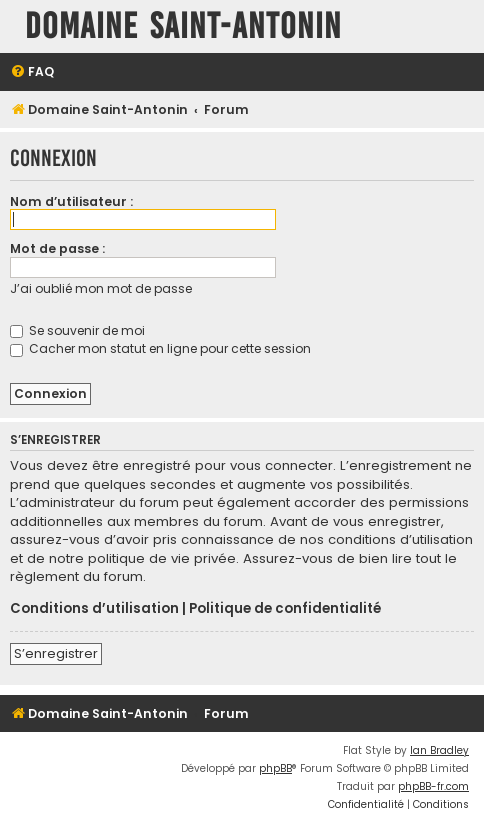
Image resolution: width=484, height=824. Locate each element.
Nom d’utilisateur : (71, 201)
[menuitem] (32, 72)
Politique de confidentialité (285, 609)
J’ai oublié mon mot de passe (101, 288)
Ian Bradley (439, 750)
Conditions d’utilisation (94, 609)
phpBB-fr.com (433, 786)
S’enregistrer (56, 653)
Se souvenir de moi (77, 330)
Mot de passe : (57, 248)
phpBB (275, 768)
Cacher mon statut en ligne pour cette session (160, 348)
